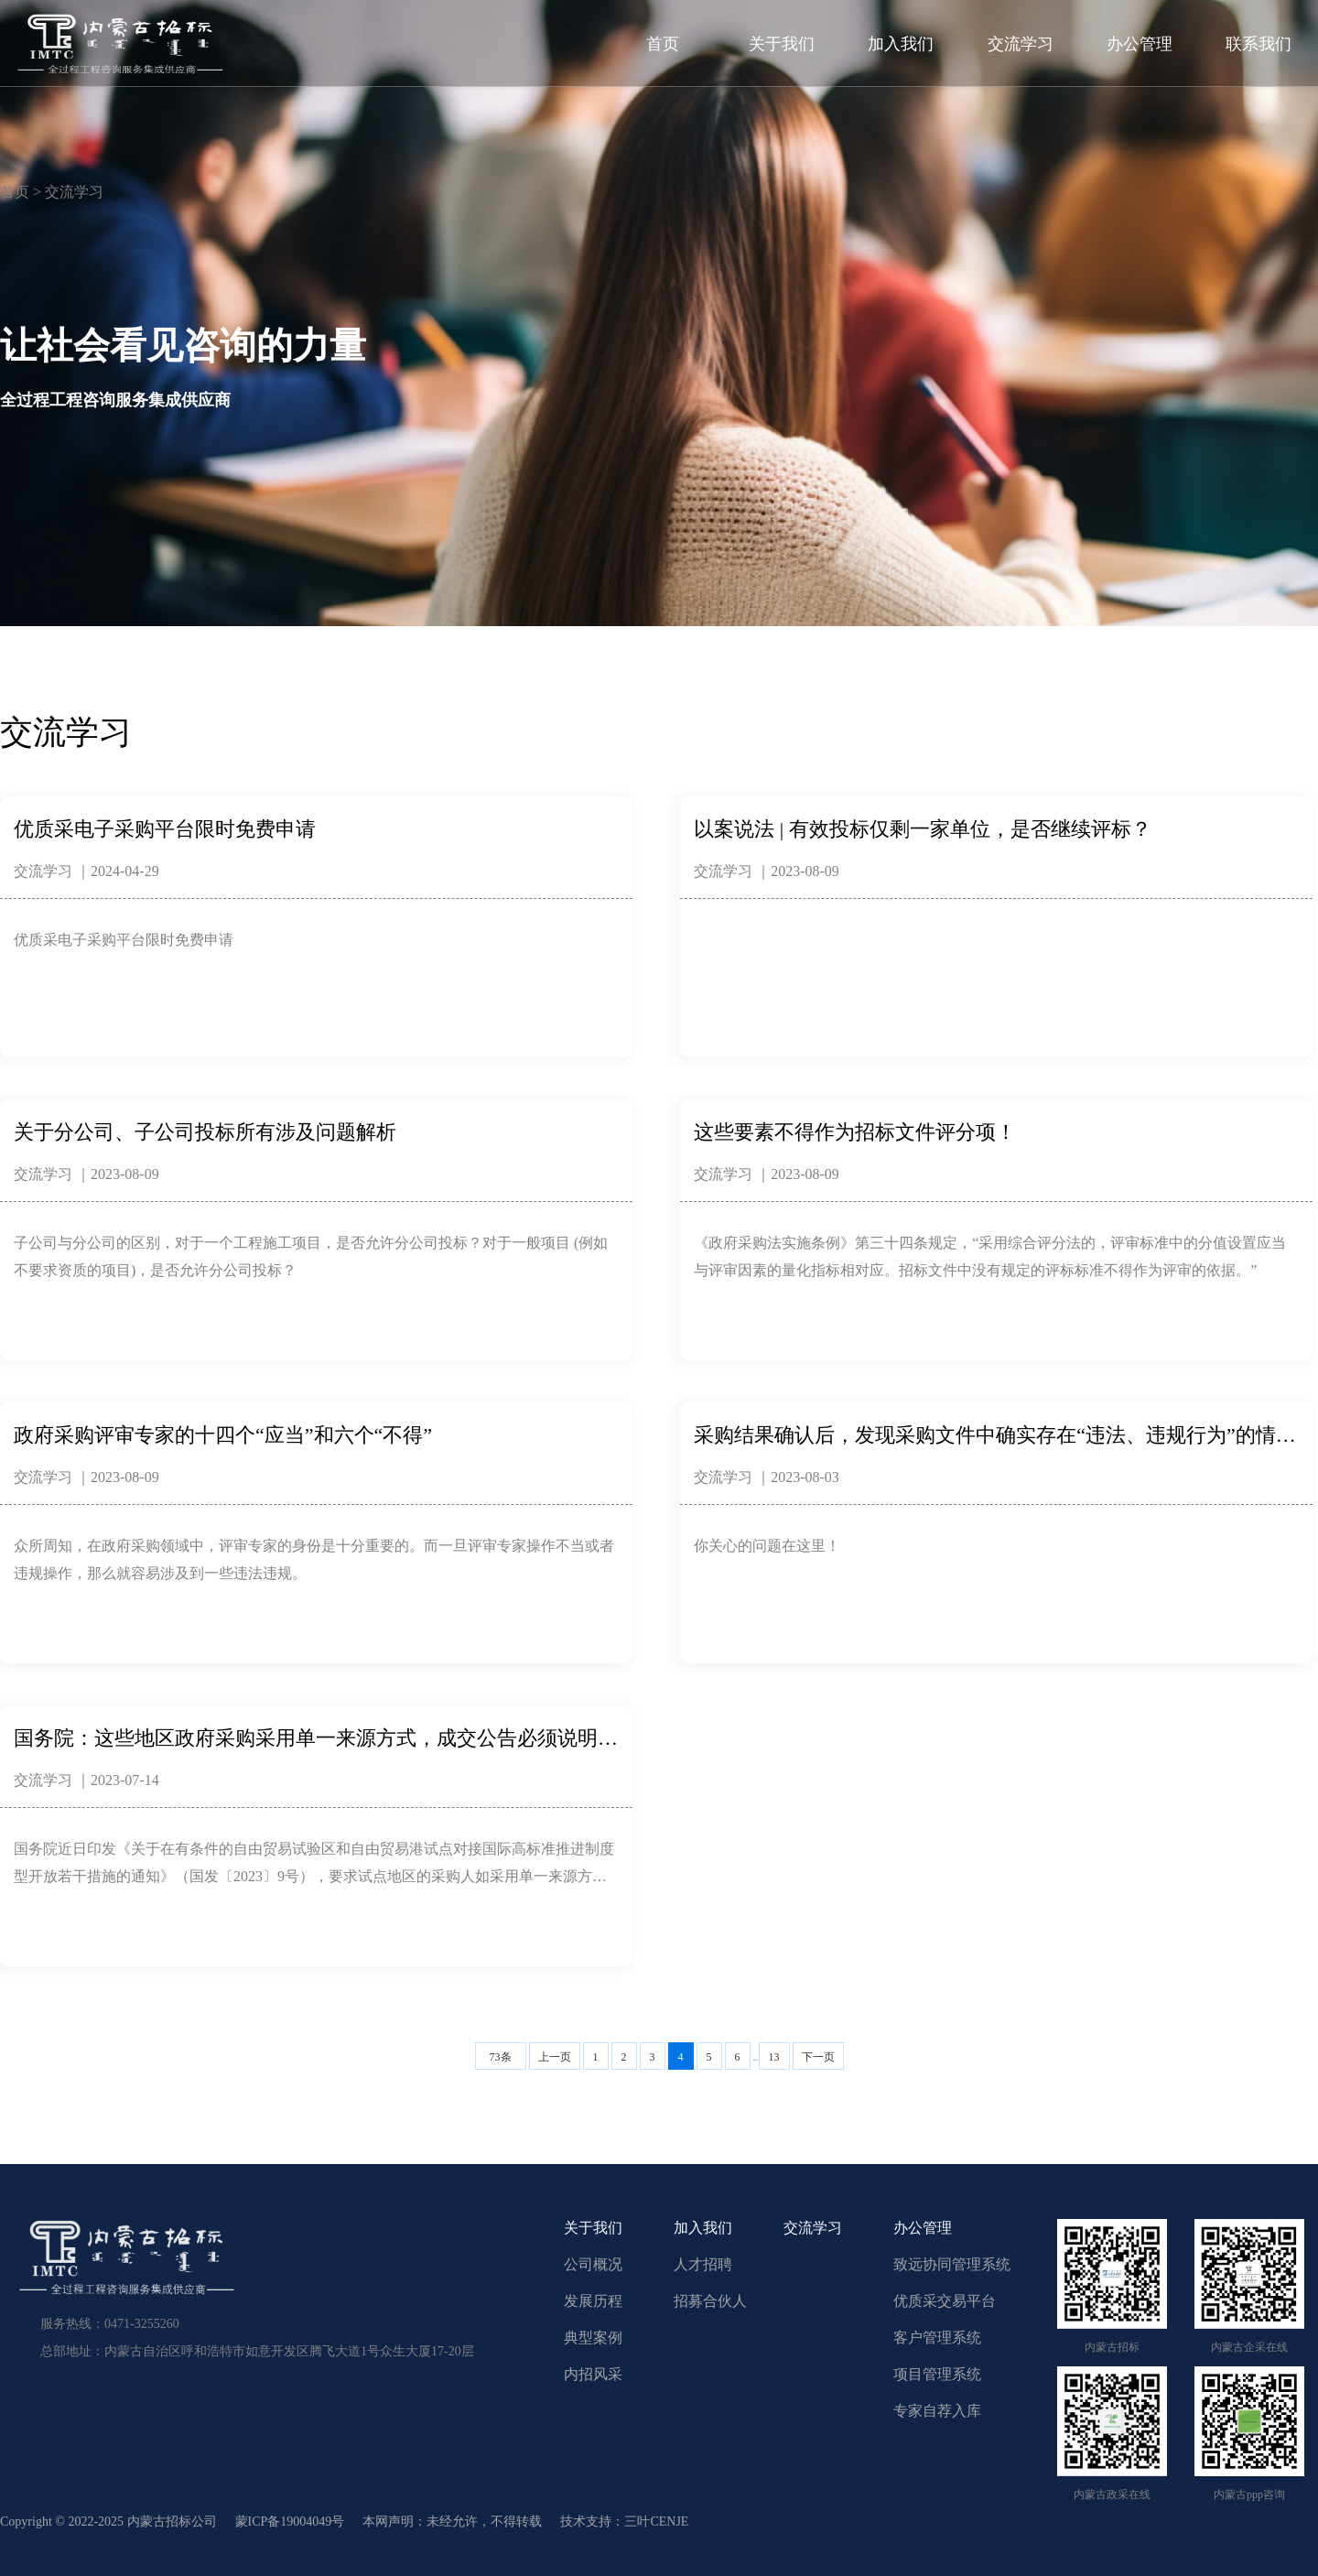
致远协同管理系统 (951, 2264)
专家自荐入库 (937, 2411)
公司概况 (593, 2264)
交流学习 (1020, 44)
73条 (501, 2057)
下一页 (818, 2057)
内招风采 (593, 2374)
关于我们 (782, 44)
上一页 (554, 2057)
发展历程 (593, 2301)
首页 (662, 44)
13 (774, 2057)
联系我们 (1258, 44)
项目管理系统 (937, 2374)
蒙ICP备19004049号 (290, 2521)
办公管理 (1139, 44)
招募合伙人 (710, 2301)
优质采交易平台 (944, 2301)
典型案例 (593, 2337)
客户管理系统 (937, 2337)
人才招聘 (703, 2264)
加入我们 (901, 44)
